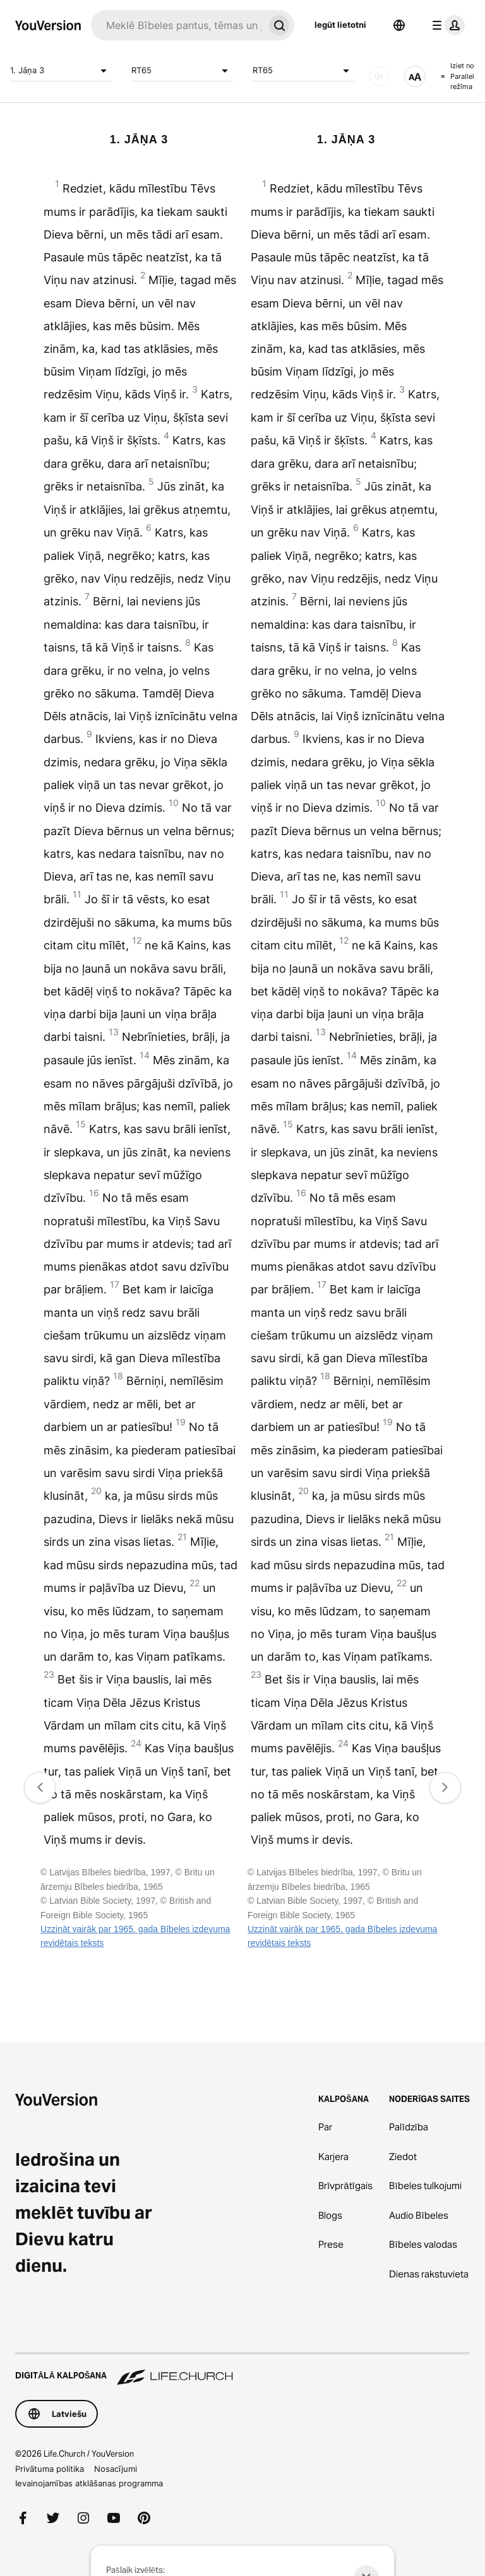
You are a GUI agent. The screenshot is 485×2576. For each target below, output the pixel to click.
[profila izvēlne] (446, 25)
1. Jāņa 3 (60, 70)
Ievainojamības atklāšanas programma (89, 2483)
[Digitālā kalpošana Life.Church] (242, 2369)
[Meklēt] (177, 25)
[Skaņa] (379, 76)
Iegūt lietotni (340, 25)
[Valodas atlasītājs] (399, 25)
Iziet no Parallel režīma (457, 76)
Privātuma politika (49, 2469)
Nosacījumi (115, 2469)
